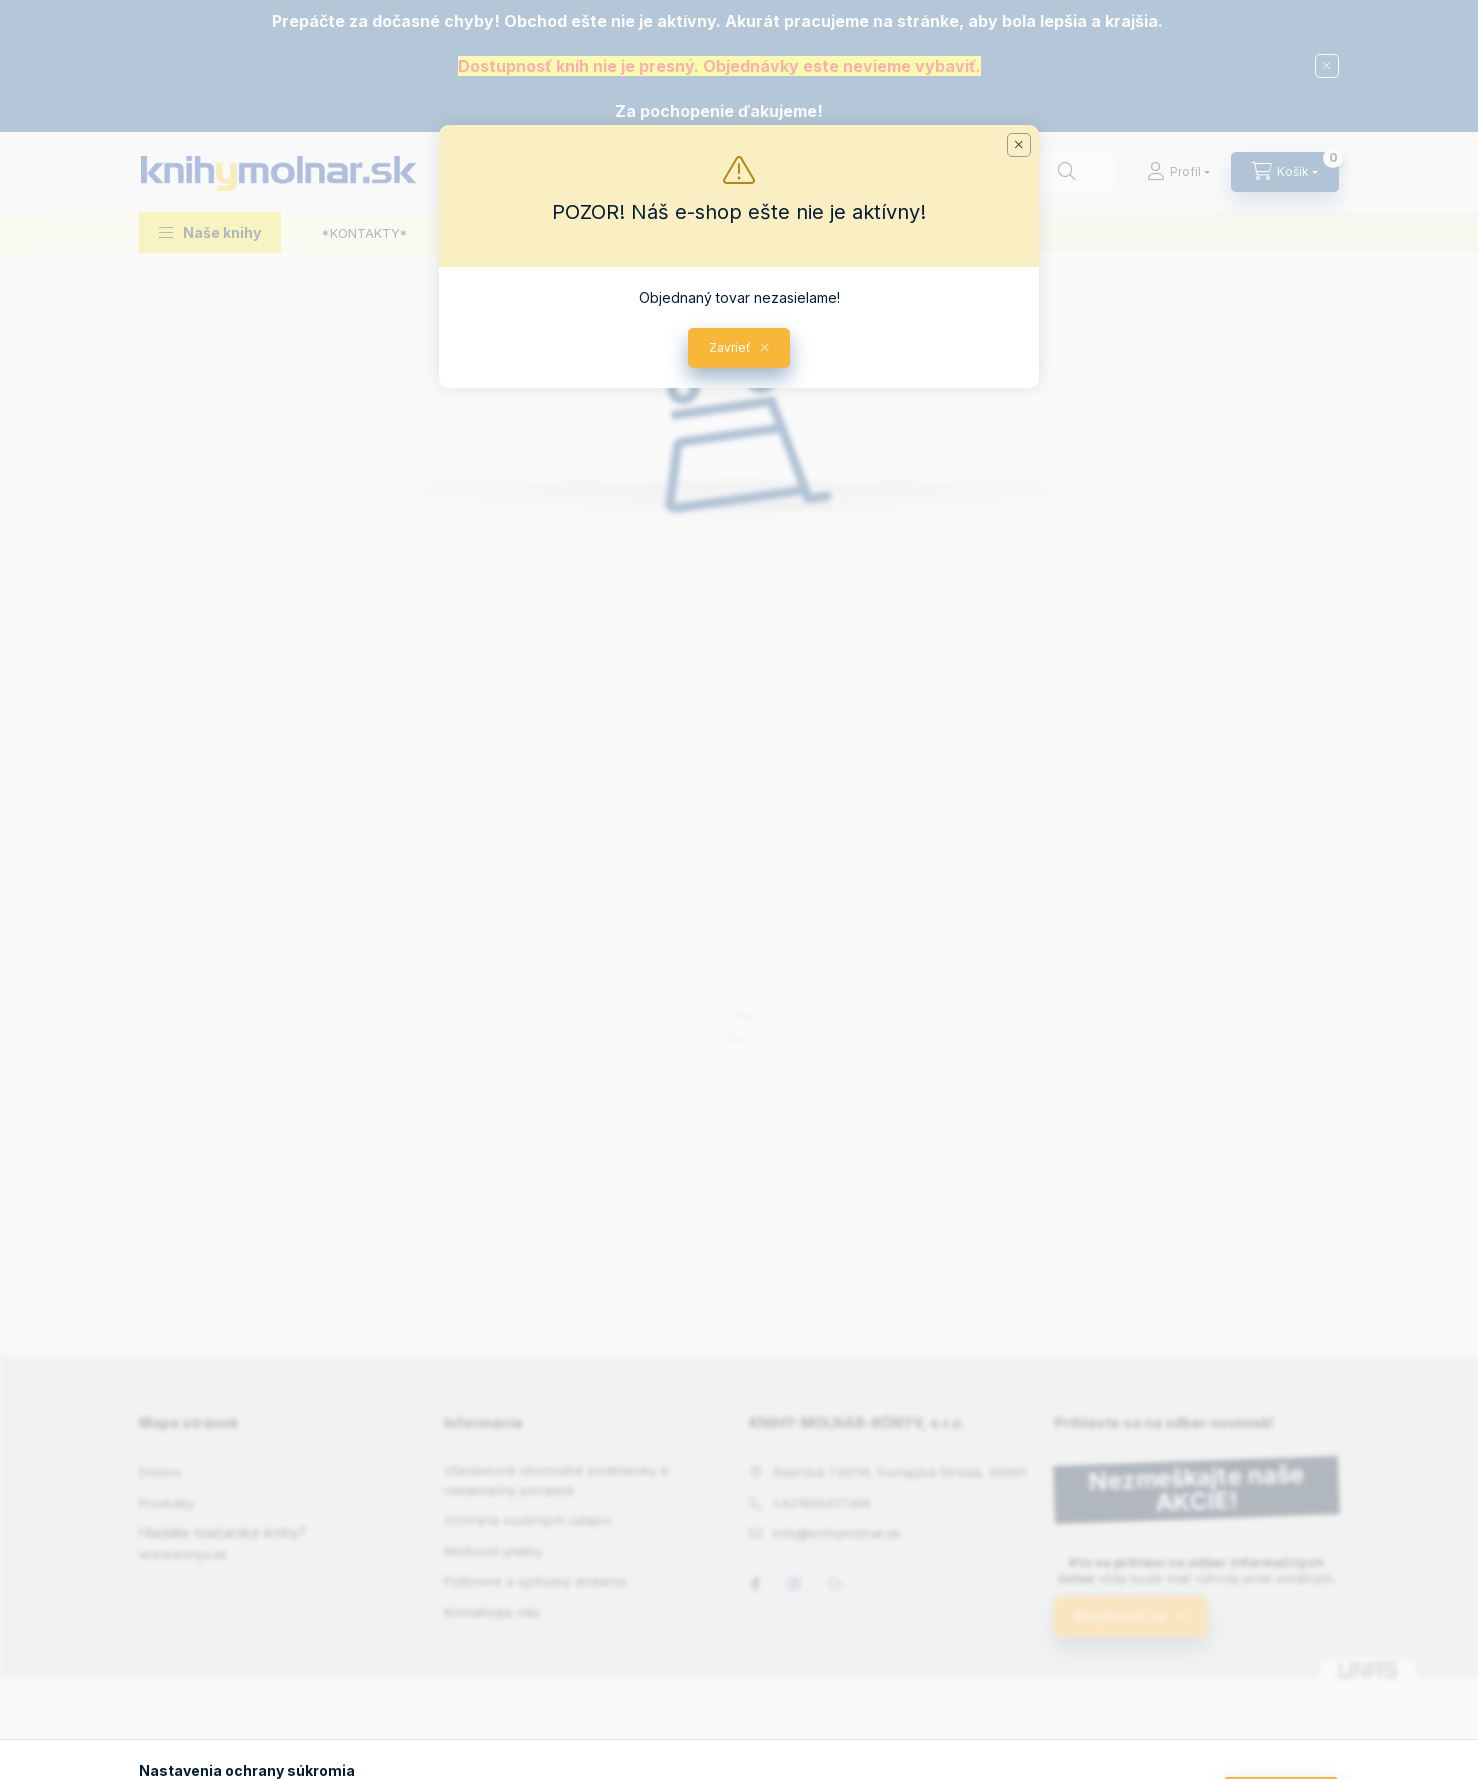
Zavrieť (730, 347)
